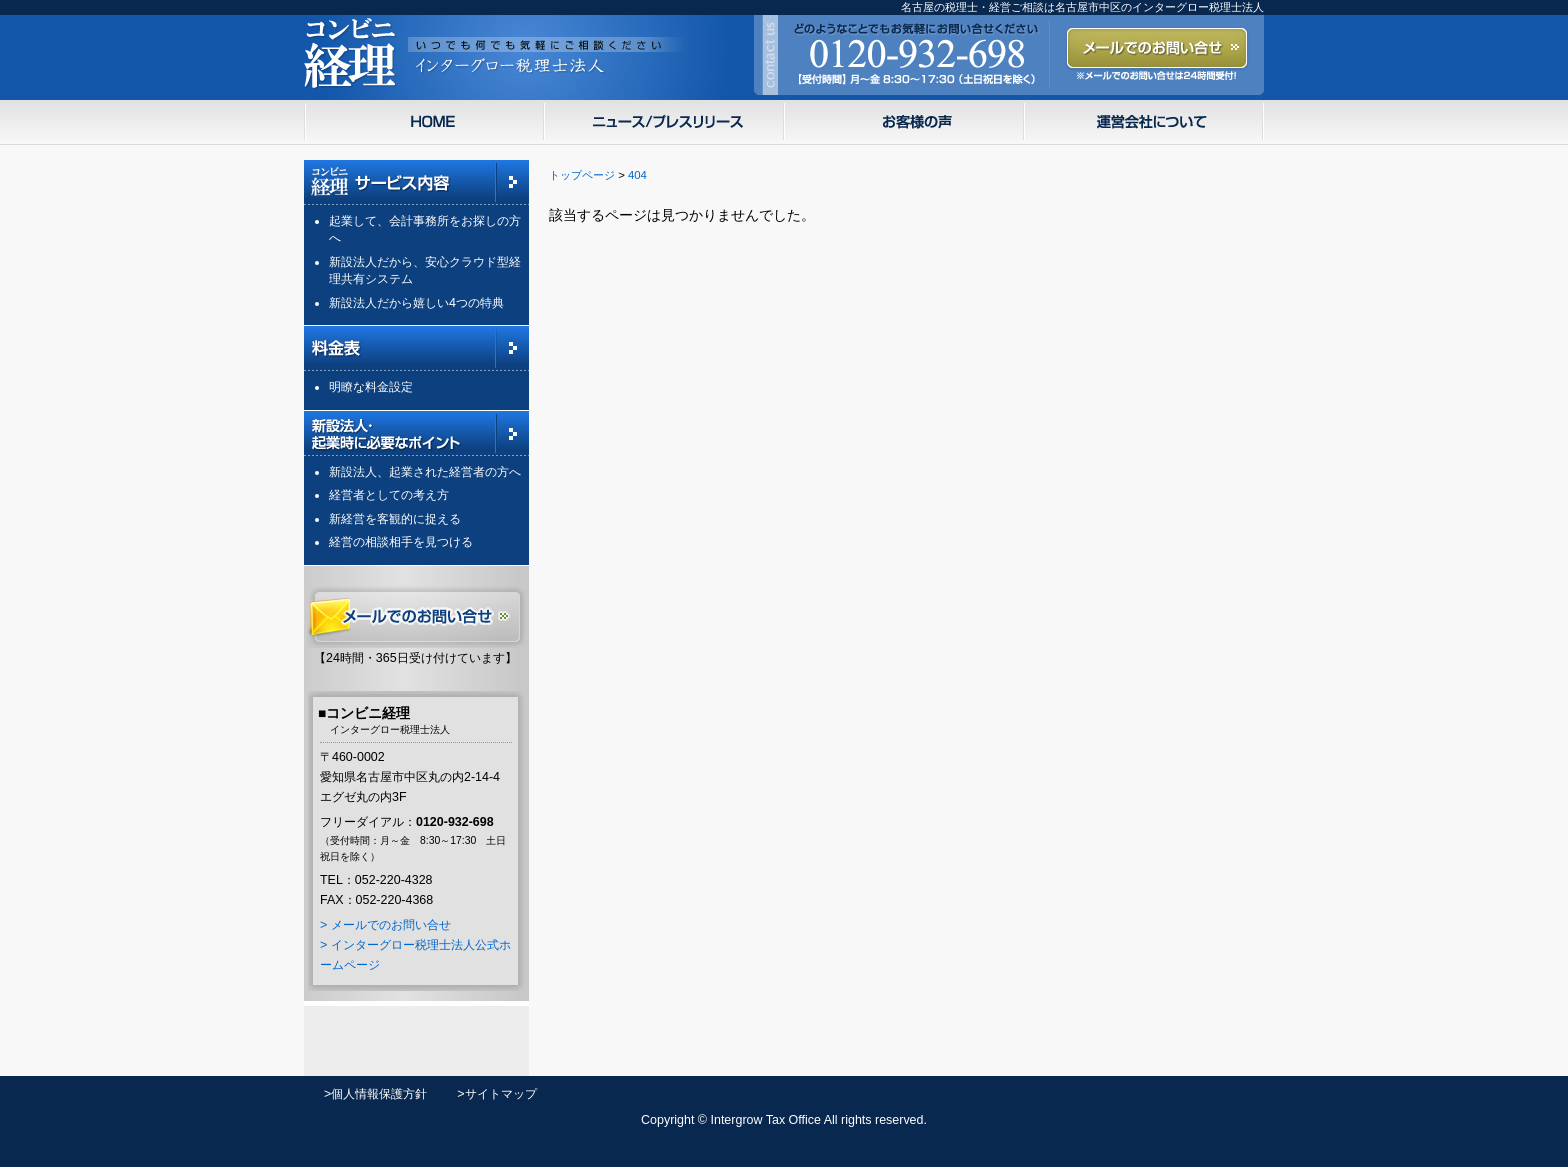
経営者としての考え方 (389, 495)
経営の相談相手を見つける (401, 542)
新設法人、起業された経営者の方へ (425, 472)
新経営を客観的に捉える (395, 519)
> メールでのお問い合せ (385, 925)
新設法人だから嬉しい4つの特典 (416, 303)
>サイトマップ (496, 1094)
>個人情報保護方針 (375, 1094)
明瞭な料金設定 (371, 387)
